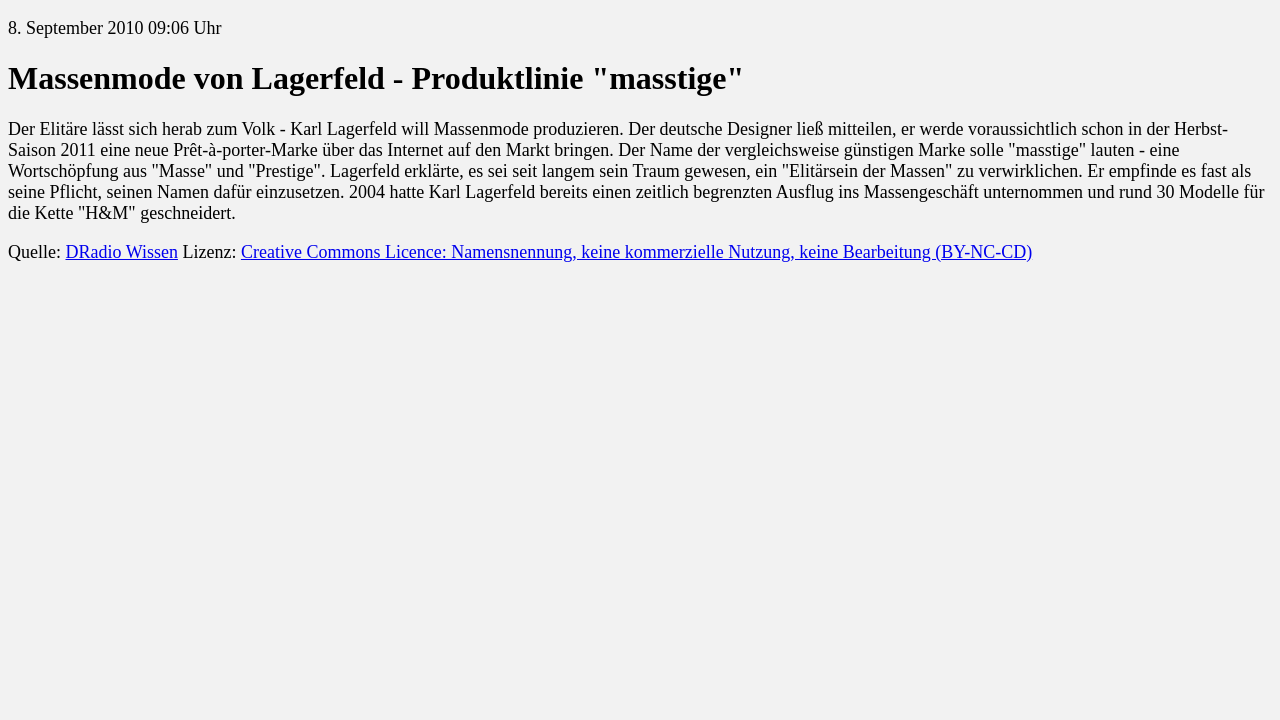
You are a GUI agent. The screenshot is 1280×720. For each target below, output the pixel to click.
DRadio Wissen (121, 252)
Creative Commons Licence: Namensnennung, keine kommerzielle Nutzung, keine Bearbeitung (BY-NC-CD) (636, 252)
